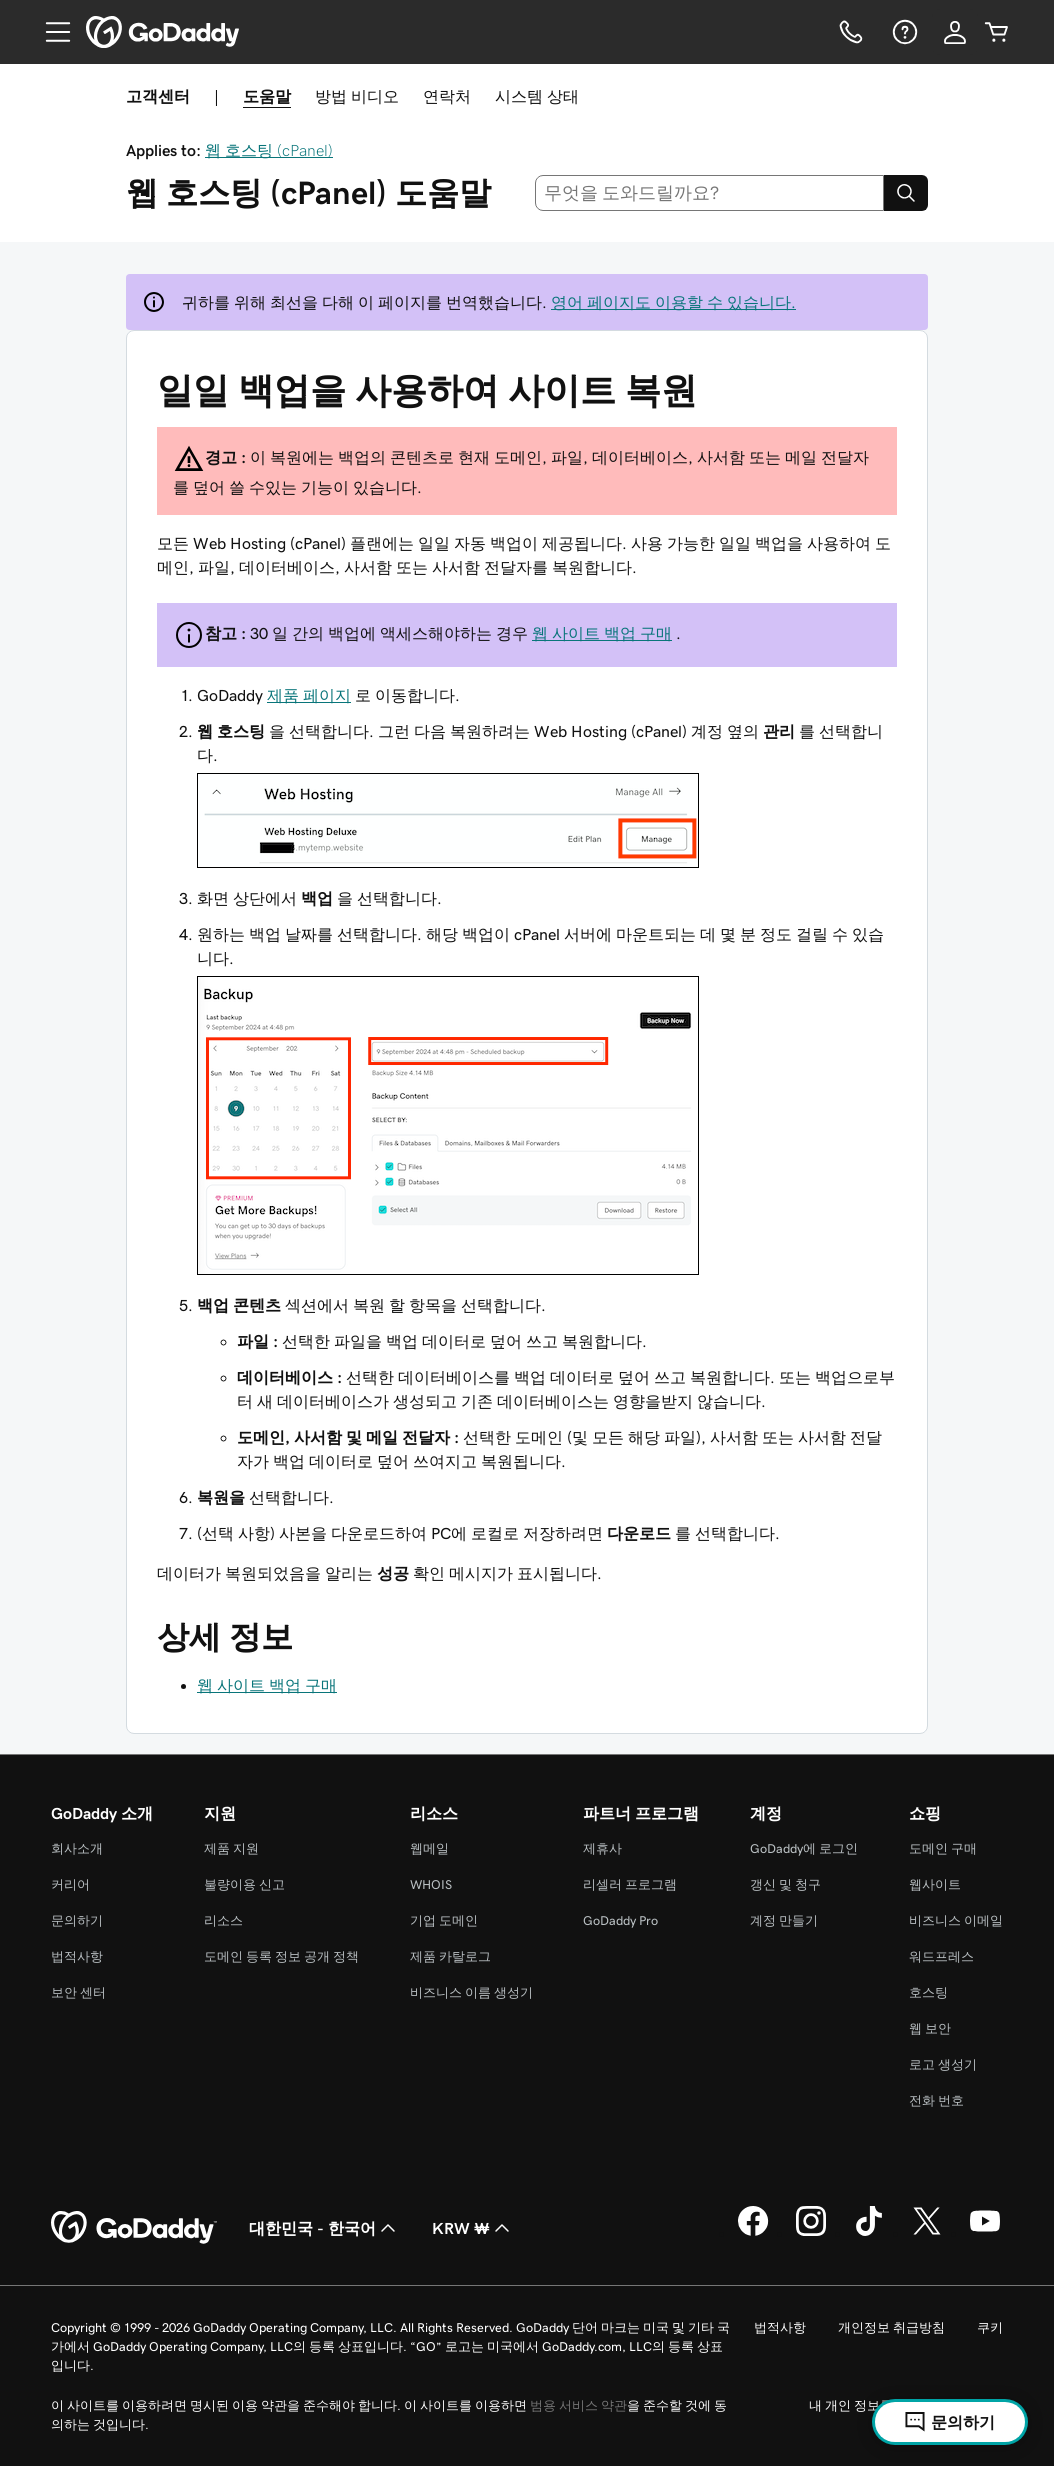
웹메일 (429, 1848)
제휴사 (602, 1848)
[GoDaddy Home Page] (134, 2228)
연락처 (447, 96)
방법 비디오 (357, 96)
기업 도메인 (444, 1920)
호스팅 (928, 1992)
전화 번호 (936, 2100)
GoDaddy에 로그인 (804, 1848)
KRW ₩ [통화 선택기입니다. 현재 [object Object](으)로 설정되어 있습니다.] (473, 2228)
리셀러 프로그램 (630, 1884)
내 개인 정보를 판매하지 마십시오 (906, 2405)
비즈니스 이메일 (956, 1920)
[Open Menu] (50, 32)
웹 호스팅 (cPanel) (269, 150)
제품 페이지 (309, 695)
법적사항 (77, 1956)
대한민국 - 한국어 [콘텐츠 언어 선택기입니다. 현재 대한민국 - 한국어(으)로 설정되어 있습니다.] (324, 2228)
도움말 (267, 96)
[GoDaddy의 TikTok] (869, 2233)
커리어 (70, 1884)
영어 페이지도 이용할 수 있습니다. (673, 302)
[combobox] (710, 193)
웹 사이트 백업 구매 (602, 633)
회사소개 (77, 1848)
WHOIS (431, 1884)
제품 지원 (231, 1848)
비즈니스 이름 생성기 (471, 1992)
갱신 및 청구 (785, 1884)
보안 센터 (78, 1992)
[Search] (906, 193)
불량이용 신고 (244, 1884)
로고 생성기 (943, 2064)
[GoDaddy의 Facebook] (753, 2233)
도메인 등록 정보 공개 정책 (281, 1956)
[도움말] (903, 32)
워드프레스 (941, 1956)
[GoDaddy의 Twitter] (927, 2233)
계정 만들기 (784, 1920)
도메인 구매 (943, 1848)
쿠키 (990, 2327)
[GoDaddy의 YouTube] (985, 2233)
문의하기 (77, 1920)
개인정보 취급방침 (891, 2327)
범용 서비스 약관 (578, 2405)
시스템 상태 (537, 96)
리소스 (223, 1920)
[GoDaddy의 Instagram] (811, 2233)
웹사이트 (935, 1884)
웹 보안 (930, 2028)
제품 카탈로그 (450, 1956)
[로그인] (955, 32)
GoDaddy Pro (620, 1920)
